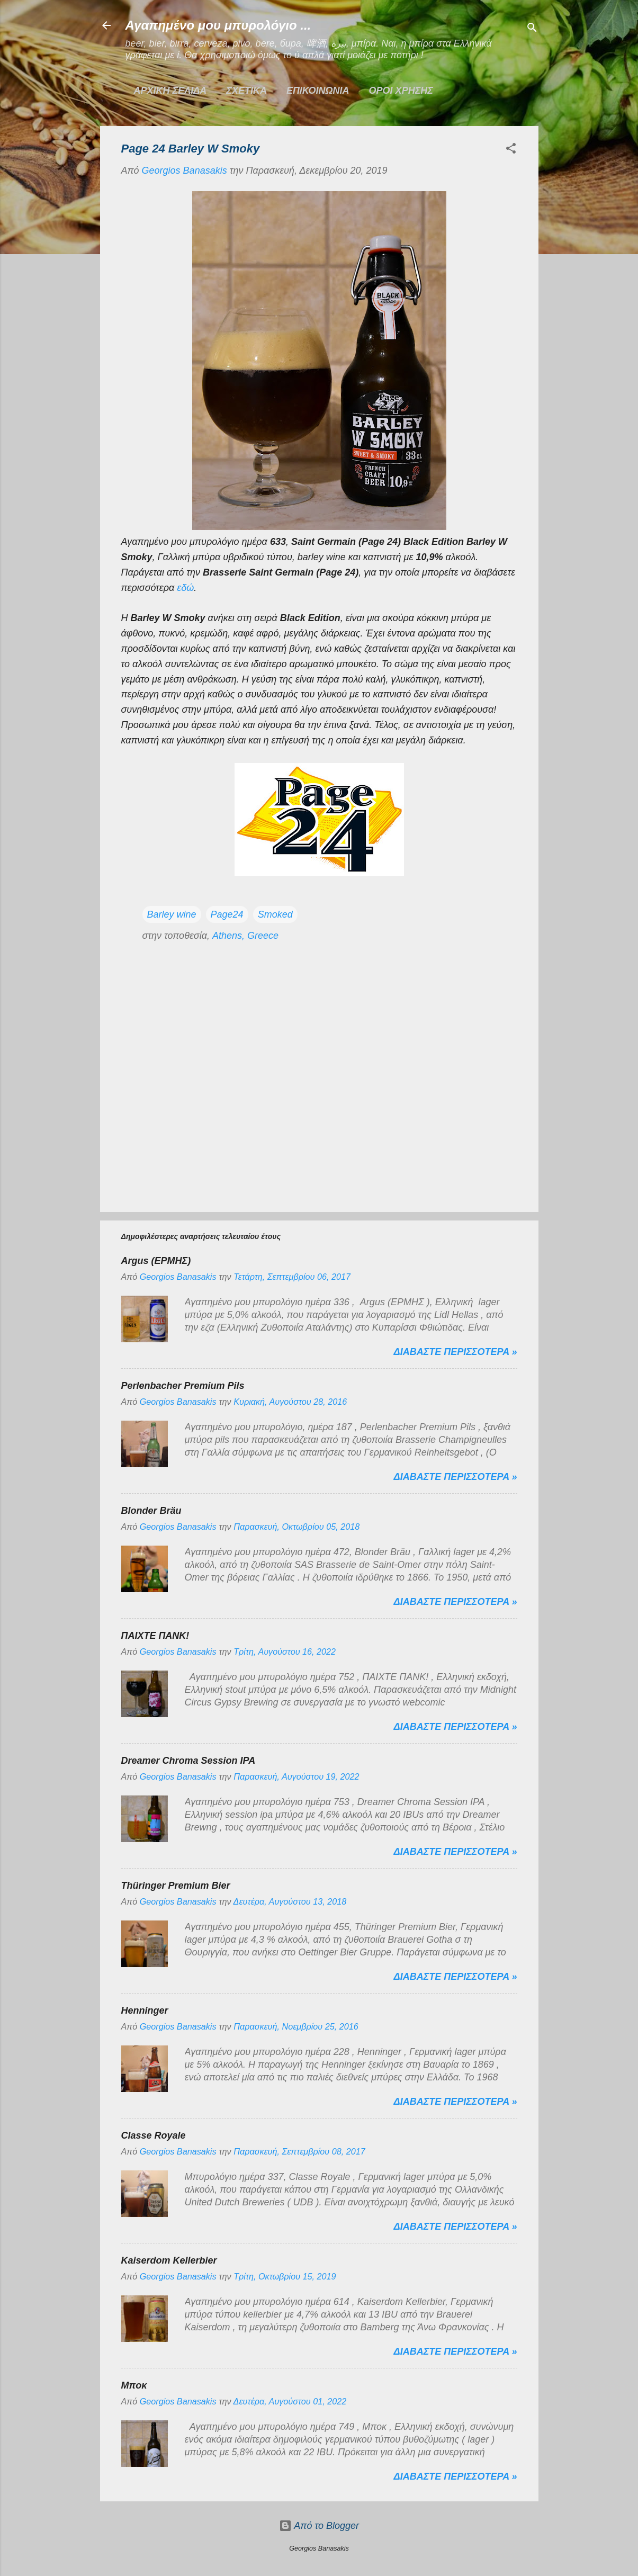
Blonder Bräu (151, 1510)
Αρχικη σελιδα (170, 90)
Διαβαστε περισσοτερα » (455, 1352)
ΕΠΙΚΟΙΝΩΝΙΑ (317, 90)
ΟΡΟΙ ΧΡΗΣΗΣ (401, 90)
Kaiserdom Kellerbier (169, 2260)
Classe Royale (153, 2135)
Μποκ (134, 2385)
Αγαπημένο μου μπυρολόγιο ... (218, 25)
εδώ (185, 587)
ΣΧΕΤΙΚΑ (246, 90)
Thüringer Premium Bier (175, 1885)
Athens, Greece (245, 935)
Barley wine (171, 914)
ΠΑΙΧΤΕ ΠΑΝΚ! (155, 1635)
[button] (511, 150)
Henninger (144, 2010)
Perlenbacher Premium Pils (183, 1385)
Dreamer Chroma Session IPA (188, 1760)
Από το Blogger (319, 2525)
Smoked (275, 914)
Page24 (227, 914)
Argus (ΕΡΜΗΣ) (156, 1260)
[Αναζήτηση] (532, 29)
